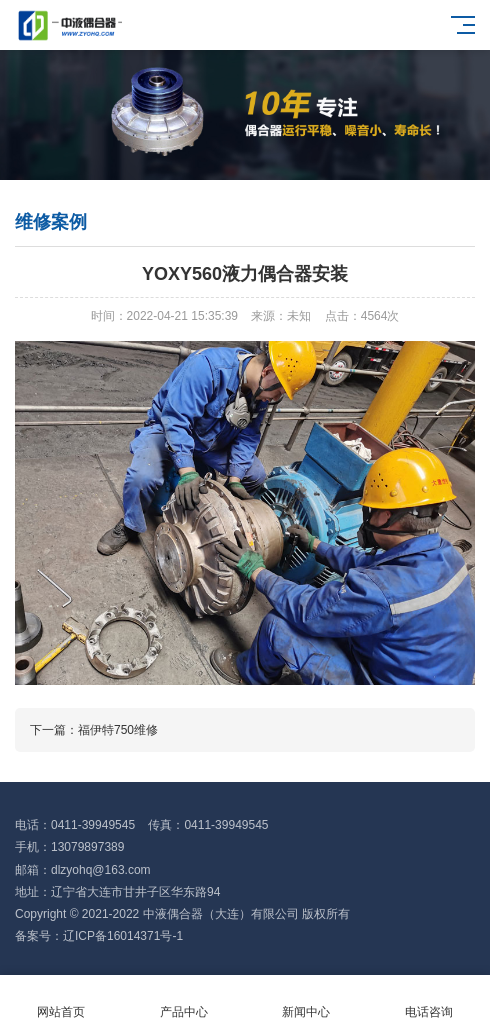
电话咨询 (429, 1000)
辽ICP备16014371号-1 (123, 936)
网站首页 (61, 1000)
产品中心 (184, 1000)
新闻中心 (306, 1000)
